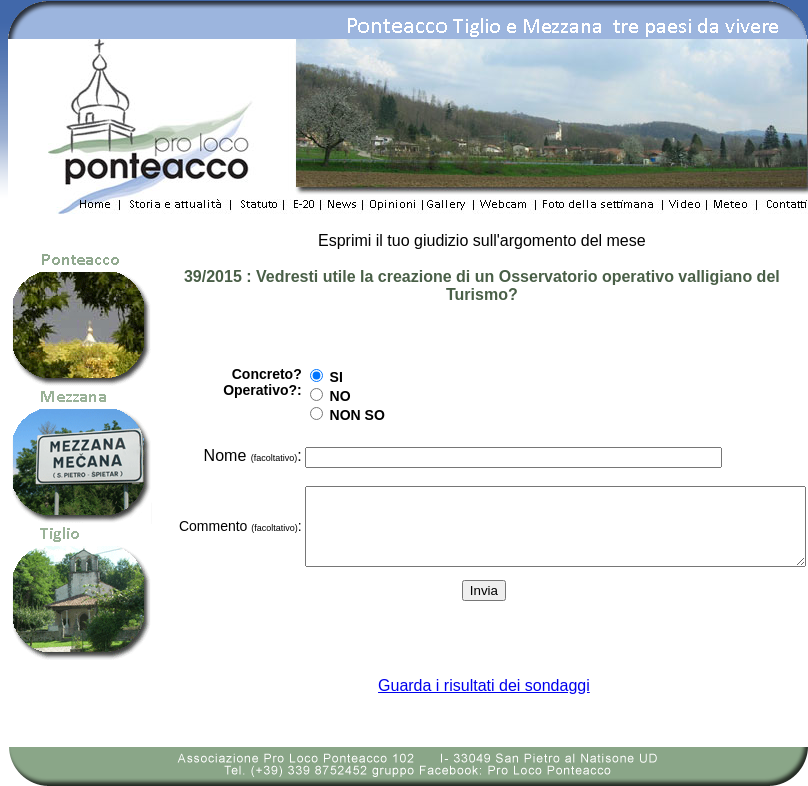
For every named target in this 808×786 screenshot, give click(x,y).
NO (270, 389)
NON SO (287, 408)
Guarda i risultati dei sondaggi (483, 685)
